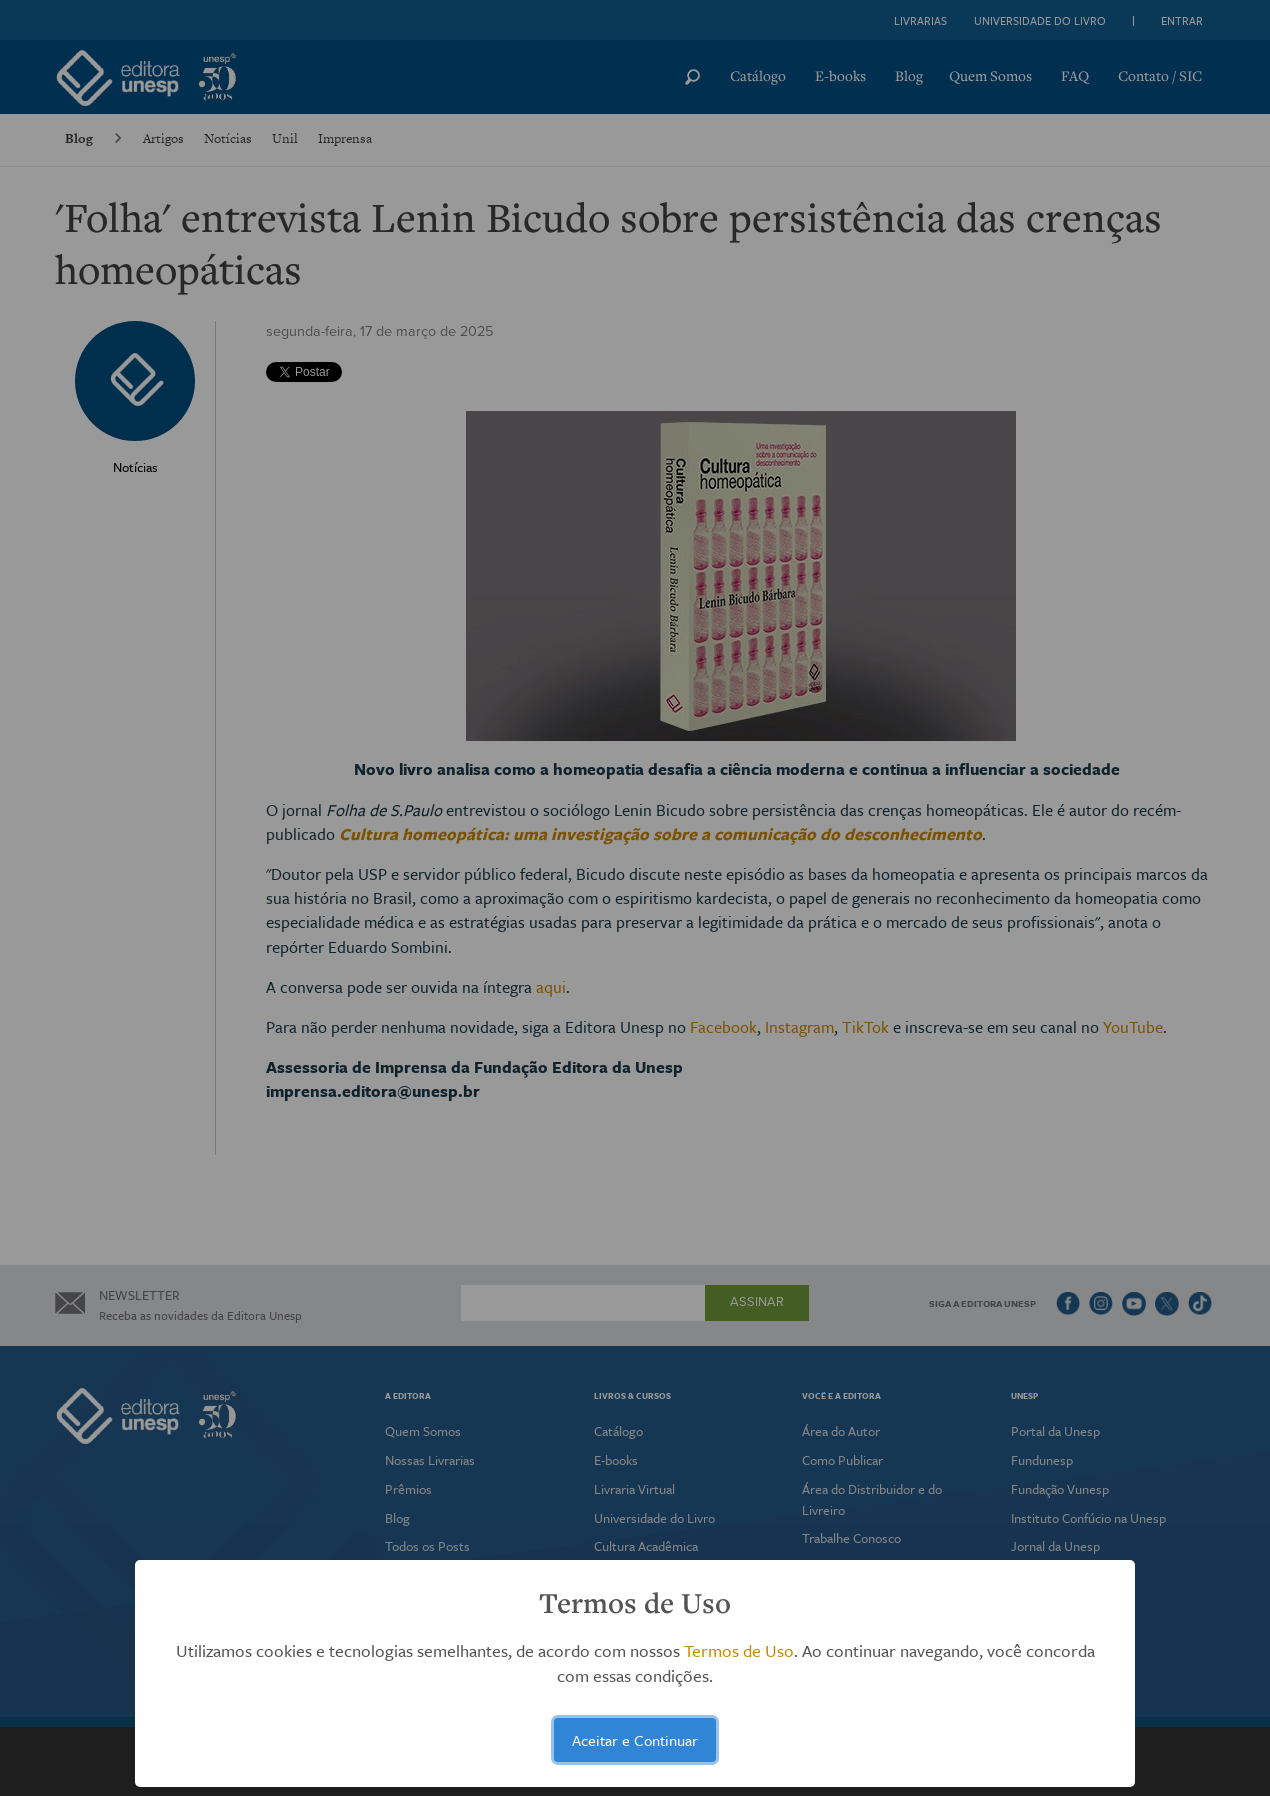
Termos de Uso (739, 1650)
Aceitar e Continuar (635, 1740)
